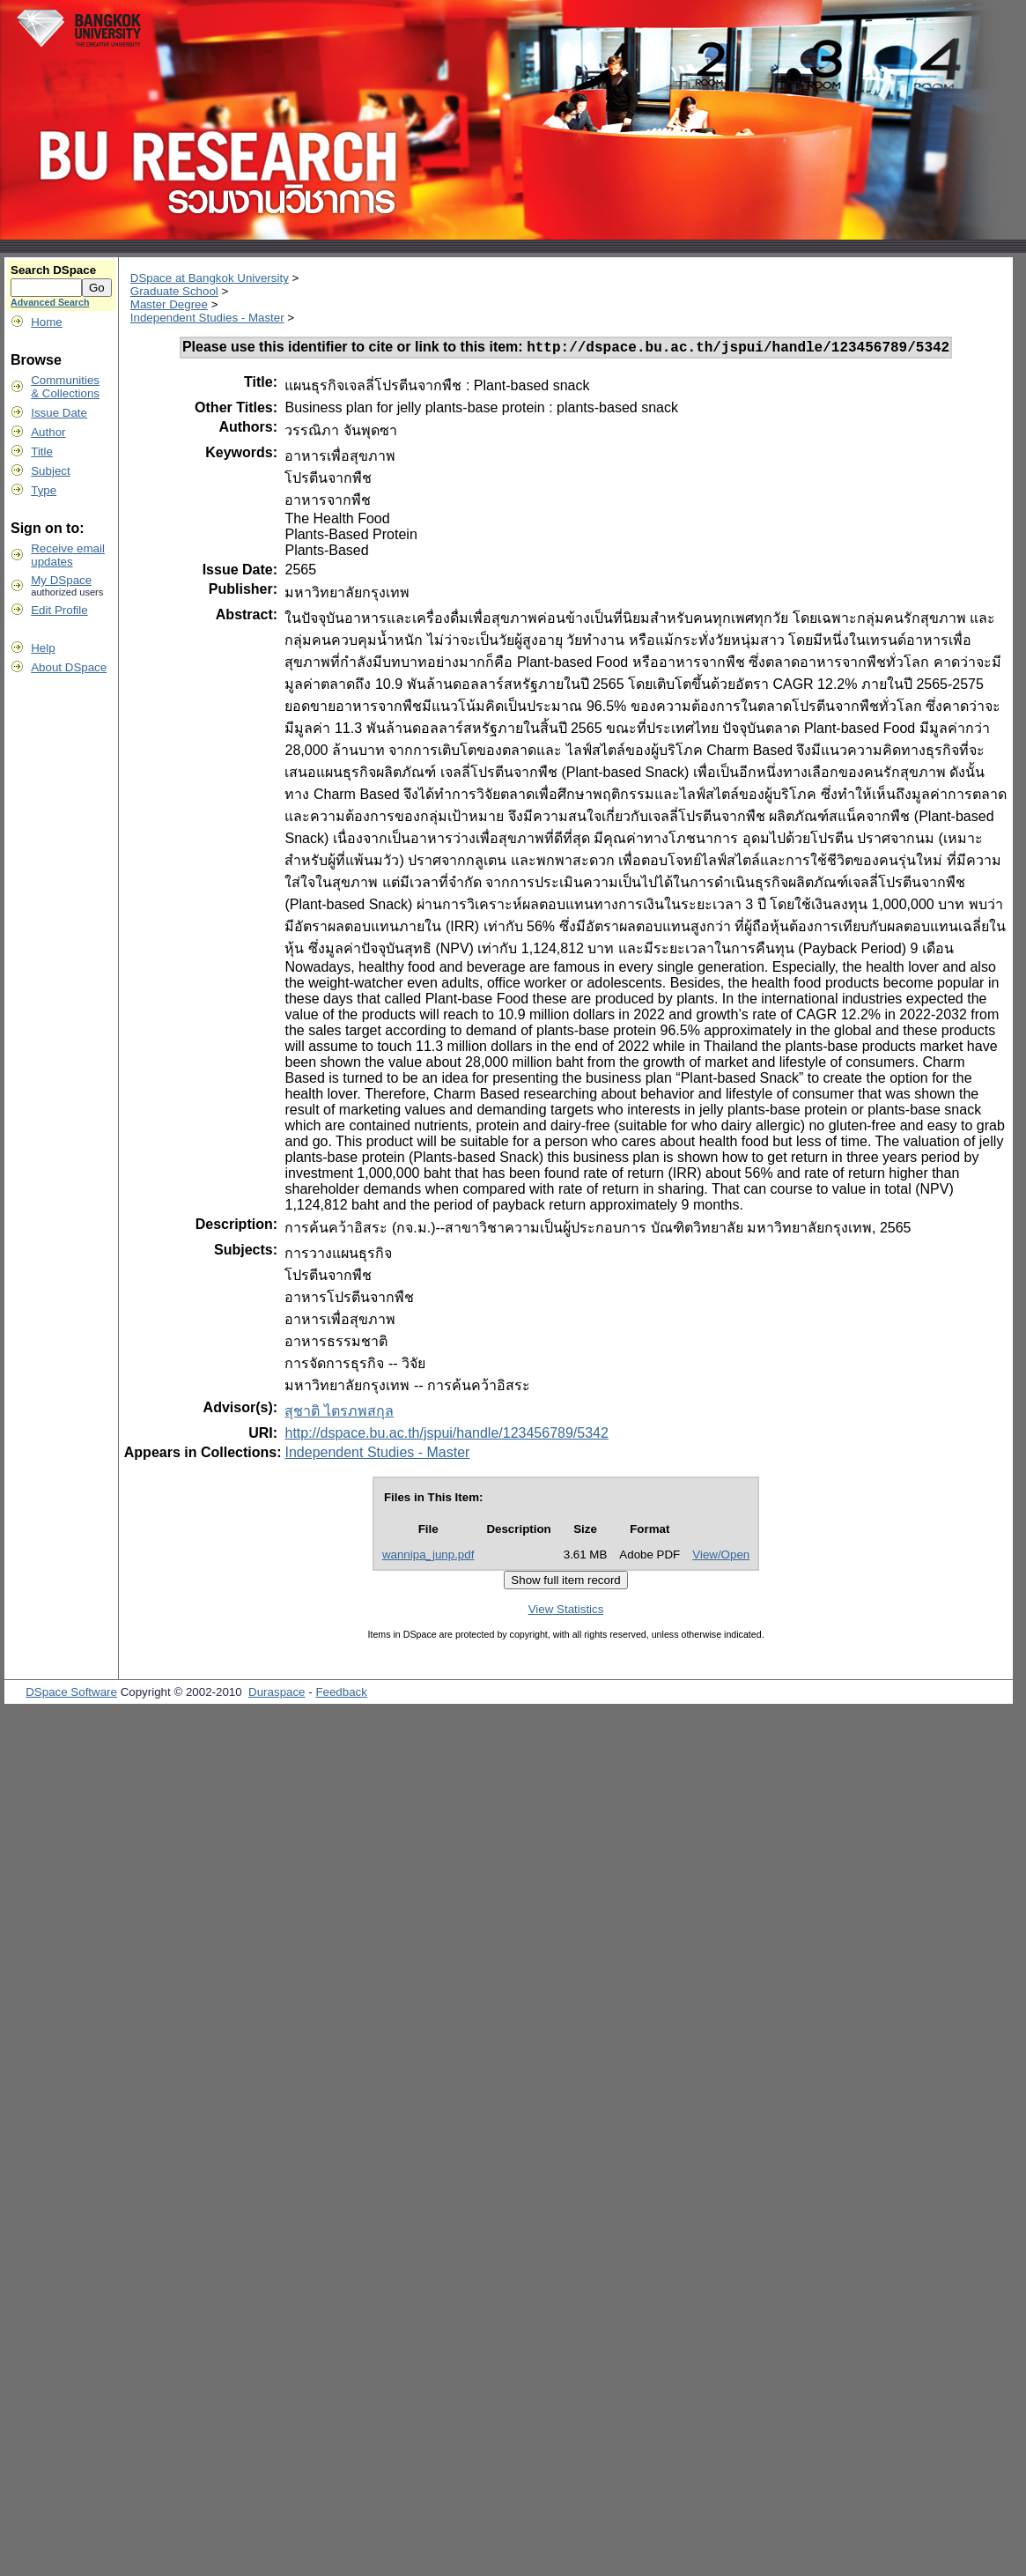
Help (43, 648)
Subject (50, 470)
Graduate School (174, 291)
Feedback (341, 1694)
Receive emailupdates (68, 555)
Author (48, 432)
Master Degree (169, 304)
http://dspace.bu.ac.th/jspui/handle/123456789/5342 (446, 1435)
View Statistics (566, 1611)
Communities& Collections (65, 387)
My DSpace (61, 580)
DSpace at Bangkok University (209, 278)
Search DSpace (53, 270)
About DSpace (69, 667)
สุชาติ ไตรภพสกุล (338, 1413)
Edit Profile (59, 610)
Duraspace (276, 1694)
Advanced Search (50, 302)
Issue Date (59, 412)
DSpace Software (71, 1694)
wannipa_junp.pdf (428, 1557)
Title (42, 451)
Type (43, 490)
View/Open (720, 1557)
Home (47, 322)
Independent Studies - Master (207, 317)
